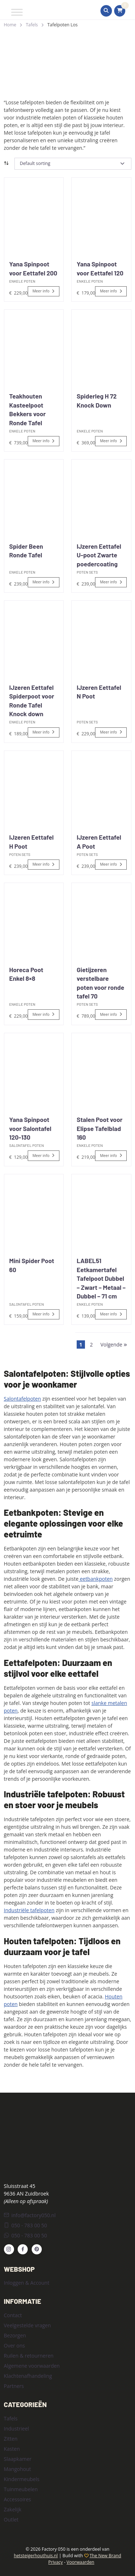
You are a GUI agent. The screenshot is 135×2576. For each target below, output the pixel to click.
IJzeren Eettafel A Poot (99, 841)
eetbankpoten (95, 1578)
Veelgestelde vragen (27, 2325)
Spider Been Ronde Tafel (26, 550)
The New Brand (105, 2556)
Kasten (12, 2448)
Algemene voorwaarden (32, 2365)
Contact (13, 2315)
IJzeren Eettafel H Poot (31, 841)
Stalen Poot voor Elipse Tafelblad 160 (99, 1128)
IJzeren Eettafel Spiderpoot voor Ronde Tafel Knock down (31, 700)
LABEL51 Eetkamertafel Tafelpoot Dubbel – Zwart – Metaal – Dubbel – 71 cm (101, 1278)
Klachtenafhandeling (28, 2375)
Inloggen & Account (26, 2282)
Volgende (113, 1344)
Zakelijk (13, 2509)
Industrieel (16, 2428)
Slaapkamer (18, 2458)
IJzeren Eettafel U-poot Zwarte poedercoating (99, 555)
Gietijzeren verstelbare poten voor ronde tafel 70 (100, 983)
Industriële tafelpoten (29, 1910)
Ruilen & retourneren (29, 2355)
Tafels (32, 25)
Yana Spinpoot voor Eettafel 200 (33, 268)
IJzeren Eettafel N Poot (99, 691)
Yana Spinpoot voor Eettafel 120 (100, 268)
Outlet (11, 2519)
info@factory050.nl (30, 2215)
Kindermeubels (22, 2479)
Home (10, 25)
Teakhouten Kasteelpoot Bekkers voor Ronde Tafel (27, 409)
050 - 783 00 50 (25, 2225)
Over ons (14, 2345)
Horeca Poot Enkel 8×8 (26, 974)
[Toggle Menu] (17, 12)
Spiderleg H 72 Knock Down (97, 400)
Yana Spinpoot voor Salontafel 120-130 (30, 1128)
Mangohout (17, 2469)
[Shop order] (72, 163)
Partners (14, 2386)
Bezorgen (15, 2335)
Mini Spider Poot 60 (31, 1265)
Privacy (55, 2562)
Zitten (11, 2438)
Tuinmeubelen (21, 2489)
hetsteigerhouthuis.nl (36, 2556)
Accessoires (17, 2499)
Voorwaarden (80, 2562)
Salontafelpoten (22, 1398)
